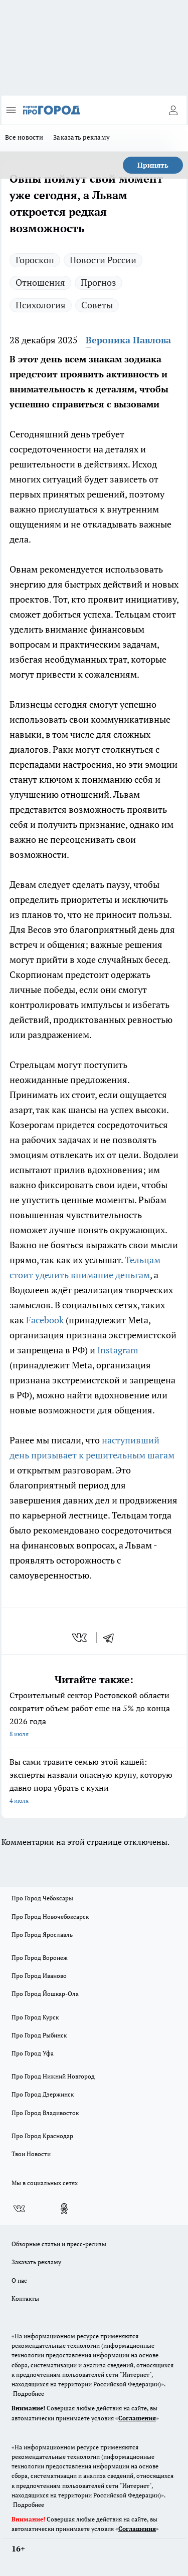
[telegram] (112, 1638)
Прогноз (98, 282)
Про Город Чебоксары (42, 1898)
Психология (41, 305)
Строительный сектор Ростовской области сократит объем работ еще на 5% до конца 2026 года (94, 1715)
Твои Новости (31, 2154)
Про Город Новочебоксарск (50, 1916)
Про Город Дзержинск (43, 2094)
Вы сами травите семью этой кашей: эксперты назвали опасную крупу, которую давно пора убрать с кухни (94, 1781)
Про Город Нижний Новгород (53, 2076)
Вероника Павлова (128, 340)
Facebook (45, 1320)
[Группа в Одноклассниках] (64, 2209)
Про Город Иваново (39, 1975)
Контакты (25, 2298)
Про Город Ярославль (42, 1934)
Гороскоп (35, 260)
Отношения (40, 282)
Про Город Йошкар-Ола (45, 1993)
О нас (19, 2280)
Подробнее (28, 2393)
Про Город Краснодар (42, 2136)
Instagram (117, 1350)
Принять (152, 165)
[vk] (80, 1638)
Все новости (24, 137)
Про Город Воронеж (40, 1957)
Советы (97, 305)
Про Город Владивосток (45, 2113)
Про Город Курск (35, 2017)
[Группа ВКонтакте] (19, 2209)
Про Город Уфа (33, 2053)
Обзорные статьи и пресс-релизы (59, 2244)
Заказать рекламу (81, 137)
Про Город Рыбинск (39, 2035)
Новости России (103, 260)
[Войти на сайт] (173, 110)
